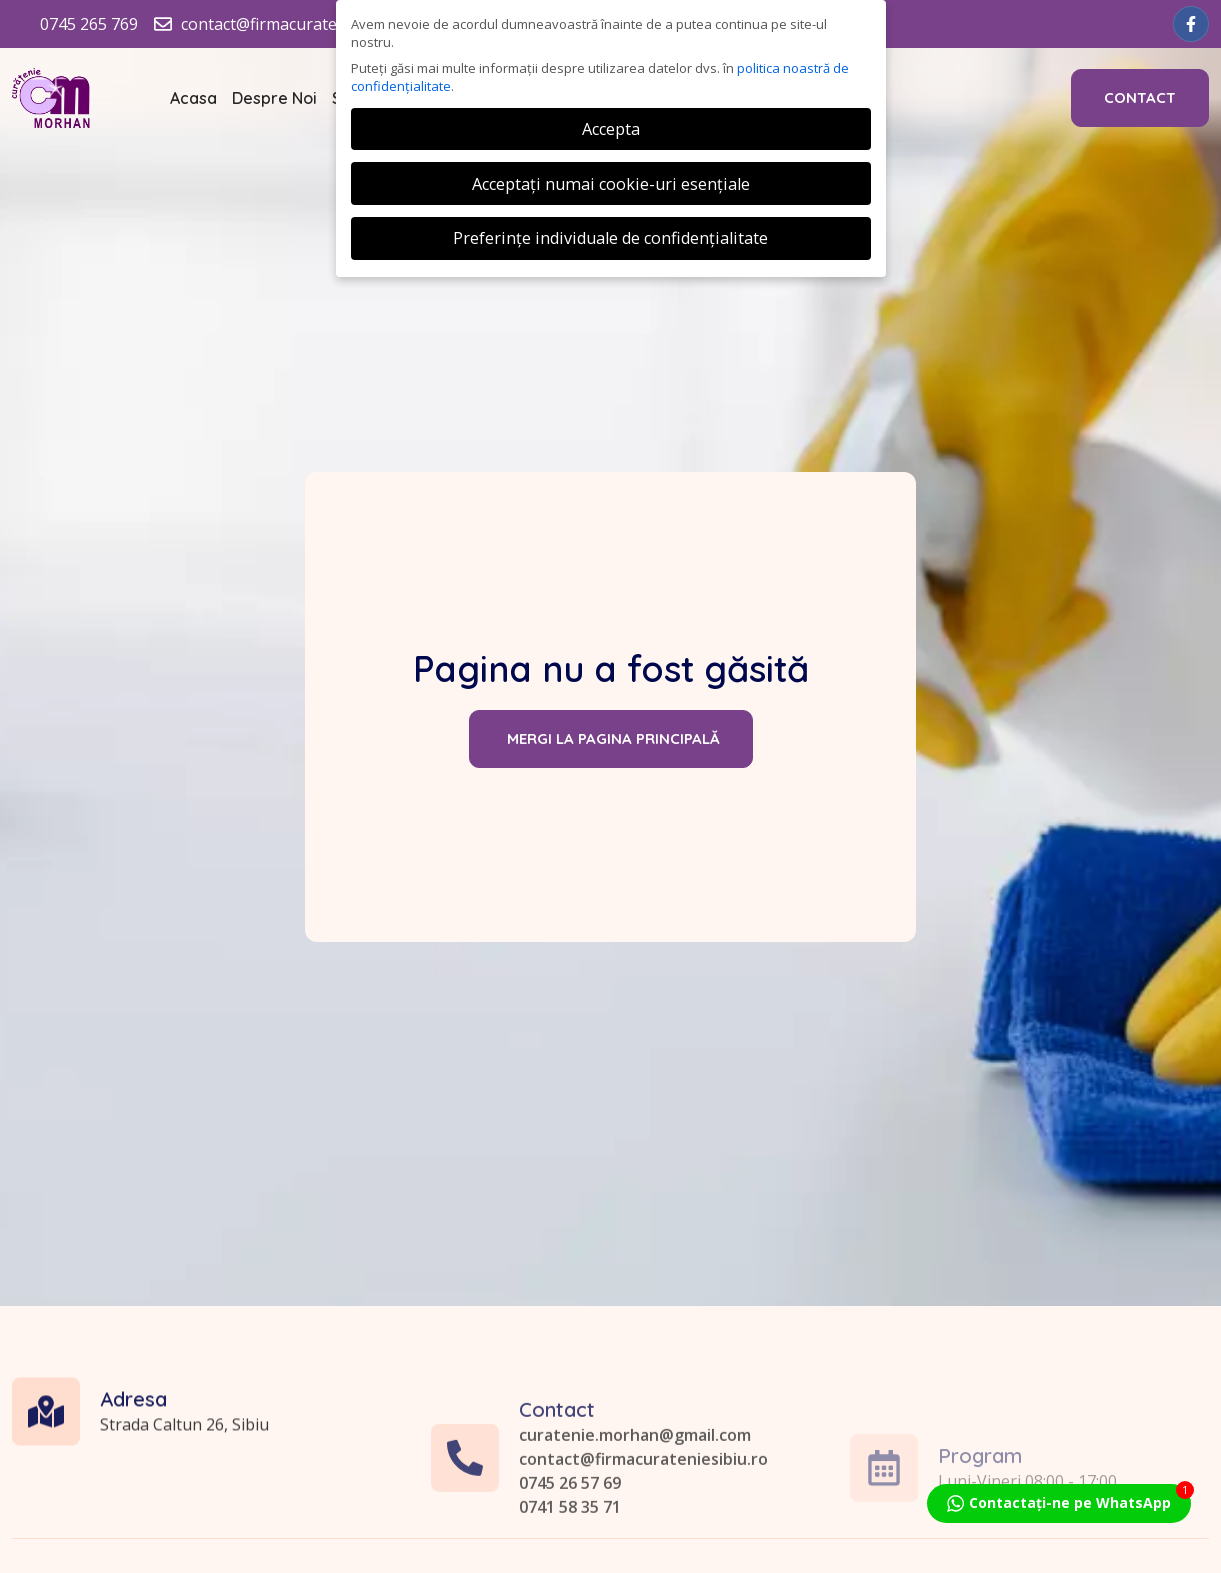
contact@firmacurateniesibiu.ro (643, 1536)
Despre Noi (274, 98)
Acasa (193, 98)
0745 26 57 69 (570, 1560)
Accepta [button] (611, 129)
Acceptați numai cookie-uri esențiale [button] (611, 184)
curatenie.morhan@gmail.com (635, 1512)
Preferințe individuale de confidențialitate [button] (610, 238)
